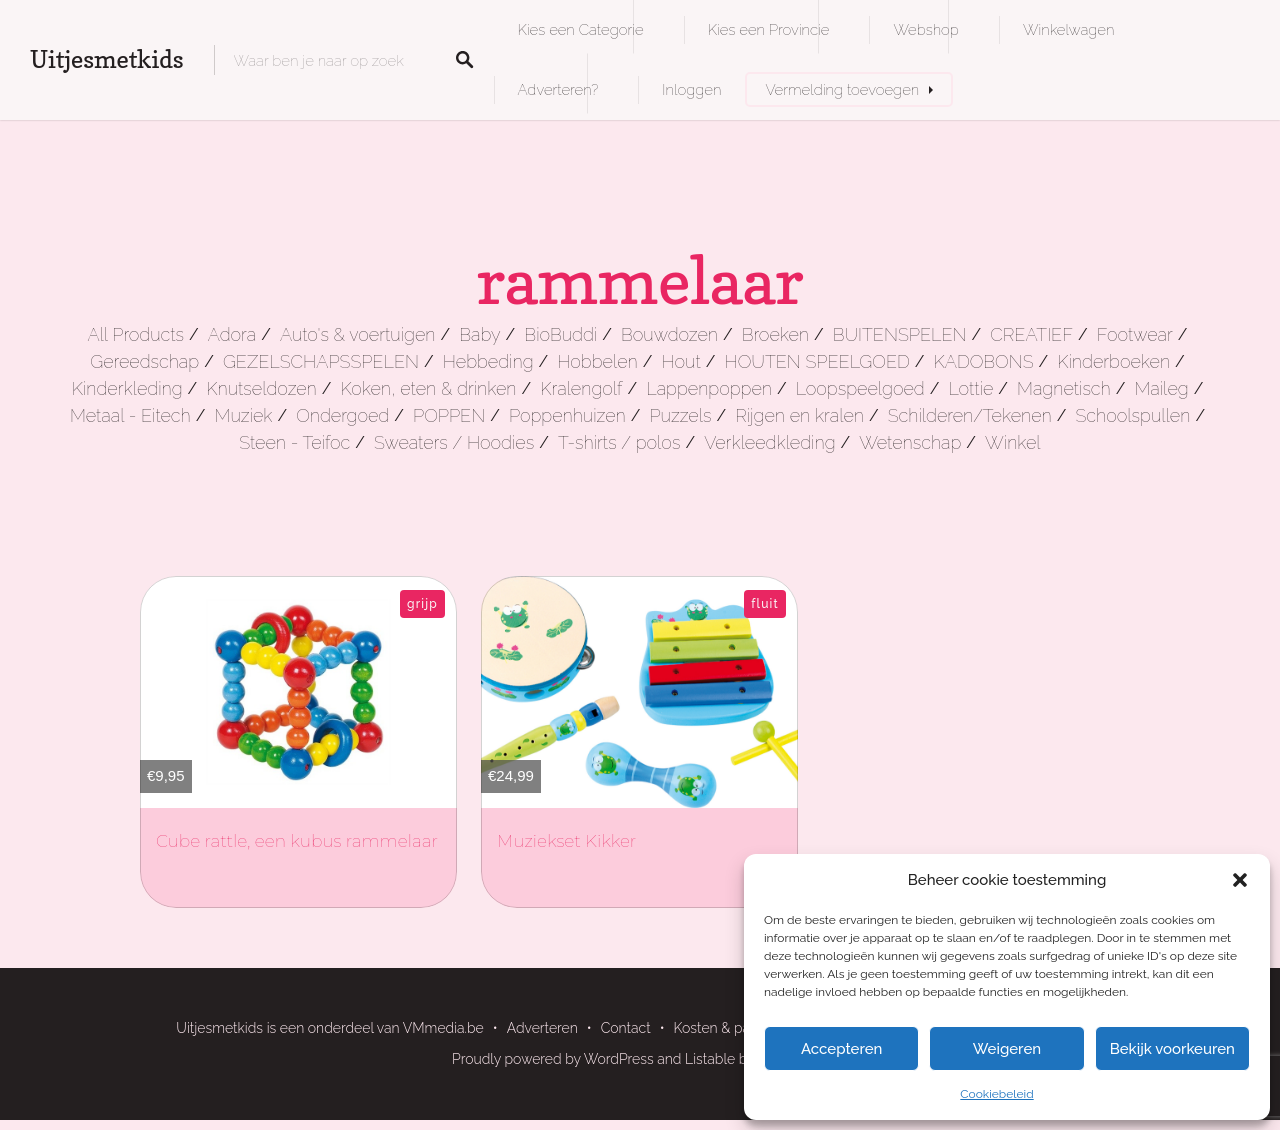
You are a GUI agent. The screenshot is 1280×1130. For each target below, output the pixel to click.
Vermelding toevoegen (842, 89)
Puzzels (680, 415)
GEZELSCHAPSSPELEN (321, 361)
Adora (232, 334)
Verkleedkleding (769, 442)
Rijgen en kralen (799, 415)
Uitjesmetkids (107, 59)
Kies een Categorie (581, 29)
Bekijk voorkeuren (1172, 1049)
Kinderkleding (127, 388)
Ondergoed (342, 415)
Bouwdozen (669, 334)
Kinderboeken (1113, 361)
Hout (681, 361)
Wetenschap (910, 442)
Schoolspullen (1132, 415)
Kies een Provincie (769, 29)
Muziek (243, 415)
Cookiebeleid (996, 1094)
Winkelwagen (1068, 29)
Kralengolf (581, 388)
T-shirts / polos (619, 442)
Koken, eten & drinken (428, 388)
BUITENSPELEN (900, 334)
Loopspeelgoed (860, 388)
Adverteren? (558, 89)
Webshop (925, 29)
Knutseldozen (261, 388)
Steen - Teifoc (294, 442)
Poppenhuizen (567, 415)
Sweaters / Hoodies (454, 442)
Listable (710, 1059)
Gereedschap (144, 361)
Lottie (971, 388)
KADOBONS (984, 361)
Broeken (775, 334)
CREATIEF (1031, 334)
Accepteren (842, 1049)
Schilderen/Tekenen (970, 415)
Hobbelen (597, 361)
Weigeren (1007, 1049)
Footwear (1135, 334)
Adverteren (542, 1028)
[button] (1240, 880)
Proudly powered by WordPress (553, 1059)
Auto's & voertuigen (357, 334)
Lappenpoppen (709, 388)
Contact (626, 1028)
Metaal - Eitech (130, 415)
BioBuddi (560, 334)
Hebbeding (488, 361)
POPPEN (449, 415)
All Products (135, 334)
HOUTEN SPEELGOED (817, 361)
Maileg (1161, 388)
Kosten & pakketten (736, 1028)
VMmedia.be (443, 1028)
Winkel (1013, 442)
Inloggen (691, 89)
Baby (479, 334)
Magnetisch (1064, 388)
